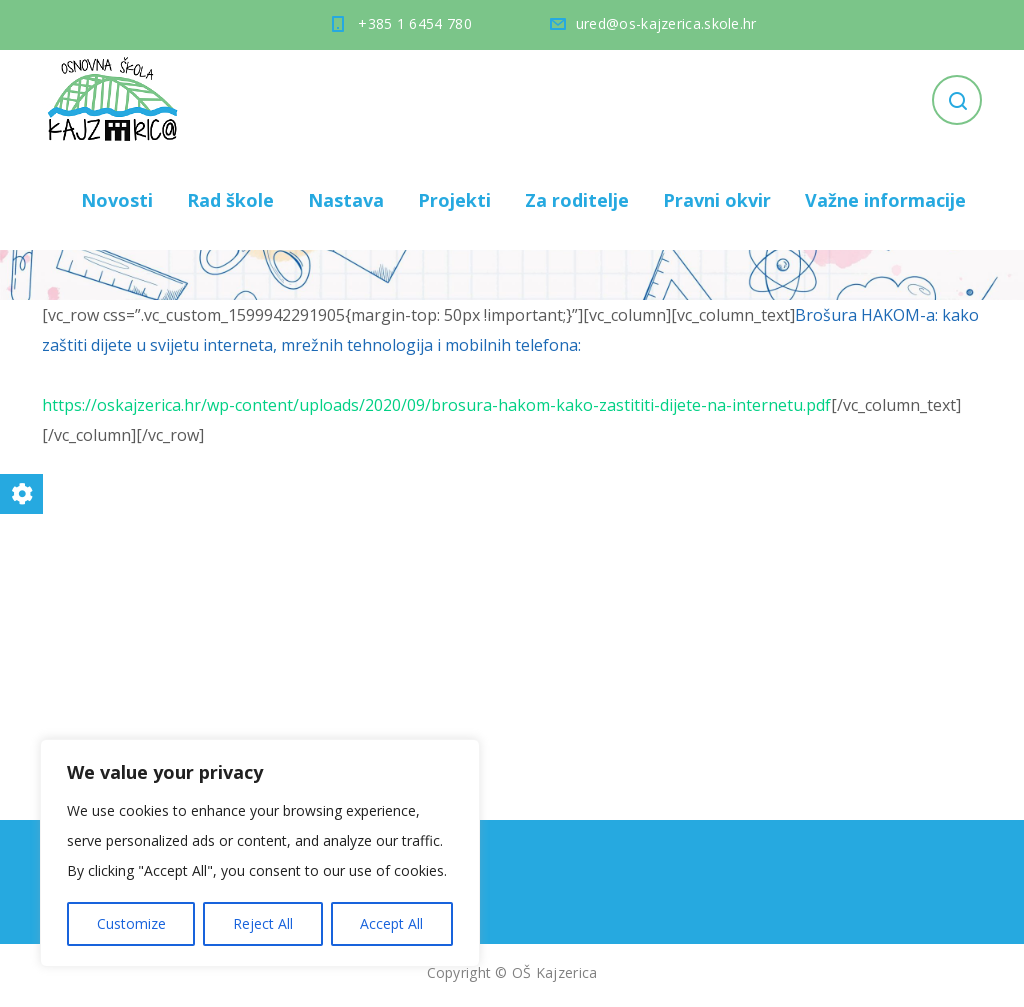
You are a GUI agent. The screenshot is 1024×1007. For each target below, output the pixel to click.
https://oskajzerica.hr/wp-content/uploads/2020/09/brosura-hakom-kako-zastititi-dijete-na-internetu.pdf (436, 405)
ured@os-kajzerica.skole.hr (666, 23)
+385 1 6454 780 (415, 23)
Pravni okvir (717, 200)
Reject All (263, 923)
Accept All (391, 923)
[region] (260, 853)
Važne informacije (885, 200)
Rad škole (230, 200)
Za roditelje (577, 200)
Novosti (117, 200)
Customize (131, 923)
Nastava (346, 200)
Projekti (454, 200)
